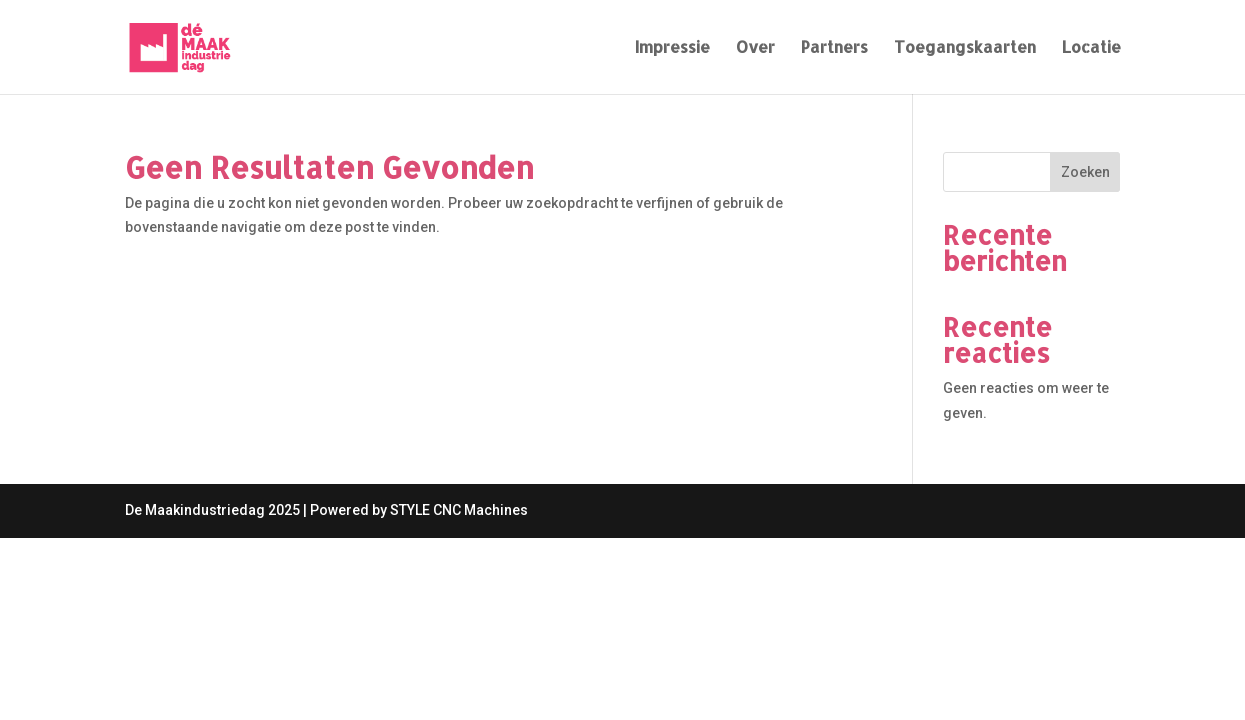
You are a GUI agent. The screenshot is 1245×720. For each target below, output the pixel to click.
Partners (834, 48)
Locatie (1091, 48)
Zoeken (1085, 172)
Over (755, 48)
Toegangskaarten (965, 48)
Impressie (672, 48)
